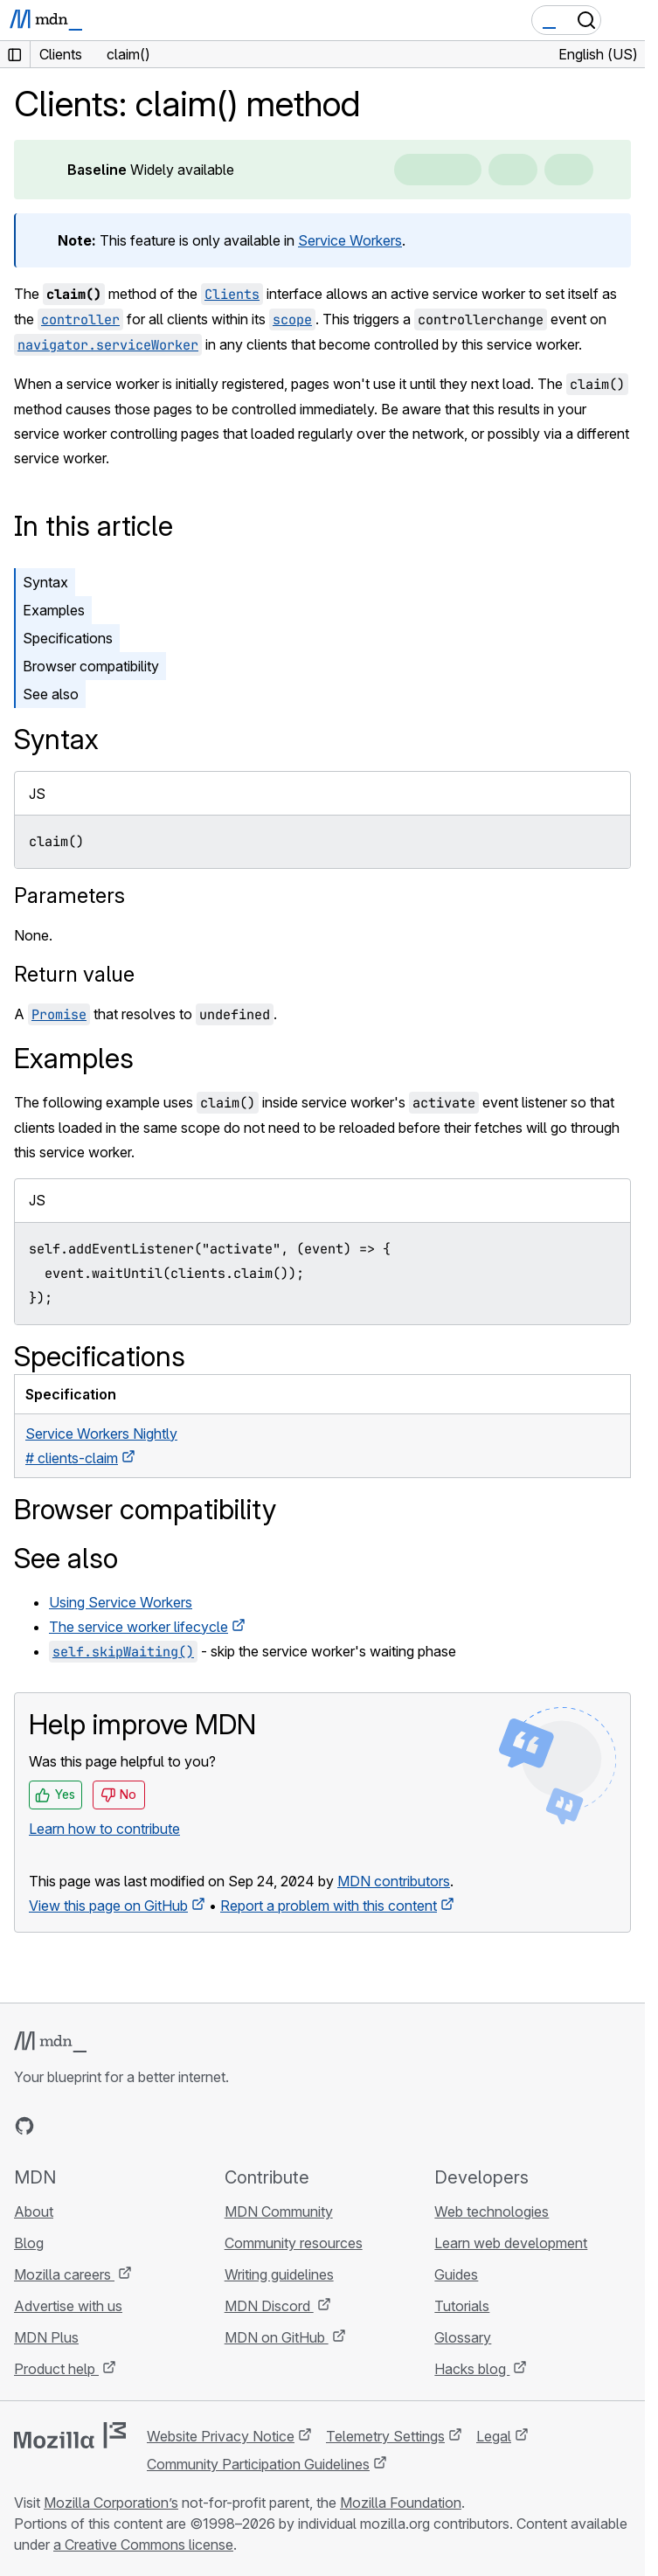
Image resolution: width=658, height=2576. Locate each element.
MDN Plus (46, 2337)
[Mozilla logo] (70, 2435)
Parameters (69, 895)
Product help (56, 2369)
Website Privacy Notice (220, 2436)
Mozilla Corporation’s (111, 2502)
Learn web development (510, 2243)
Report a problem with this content (328, 1905)
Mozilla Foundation (400, 2502)
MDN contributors (393, 1881)
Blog (29, 2243)
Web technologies (491, 2211)
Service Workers (350, 240)
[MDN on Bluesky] (55, 2125)
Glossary (462, 2337)
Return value (74, 974)
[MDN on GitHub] (24, 2125)
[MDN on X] (87, 2125)
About (33, 2211)
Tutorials (461, 2306)
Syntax (45, 582)
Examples (54, 610)
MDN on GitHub (277, 2337)
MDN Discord (269, 2306)
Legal (493, 2436)
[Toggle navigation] (625, 20)
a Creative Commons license (143, 2544)
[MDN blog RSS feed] (150, 2125)
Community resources (294, 2243)
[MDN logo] (50, 2041)
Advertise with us (68, 2306)
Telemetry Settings (385, 2436)
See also (51, 694)
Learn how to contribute (104, 1828)
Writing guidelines (279, 2274)
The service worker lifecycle (138, 1626)
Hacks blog (471, 2369)
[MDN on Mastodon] (118, 2125)
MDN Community (279, 2211)
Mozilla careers (64, 2274)
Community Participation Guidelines (258, 2464)
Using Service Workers (120, 1602)
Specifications (68, 638)
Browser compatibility (91, 666)
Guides (456, 2274)
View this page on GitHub (108, 1905)
